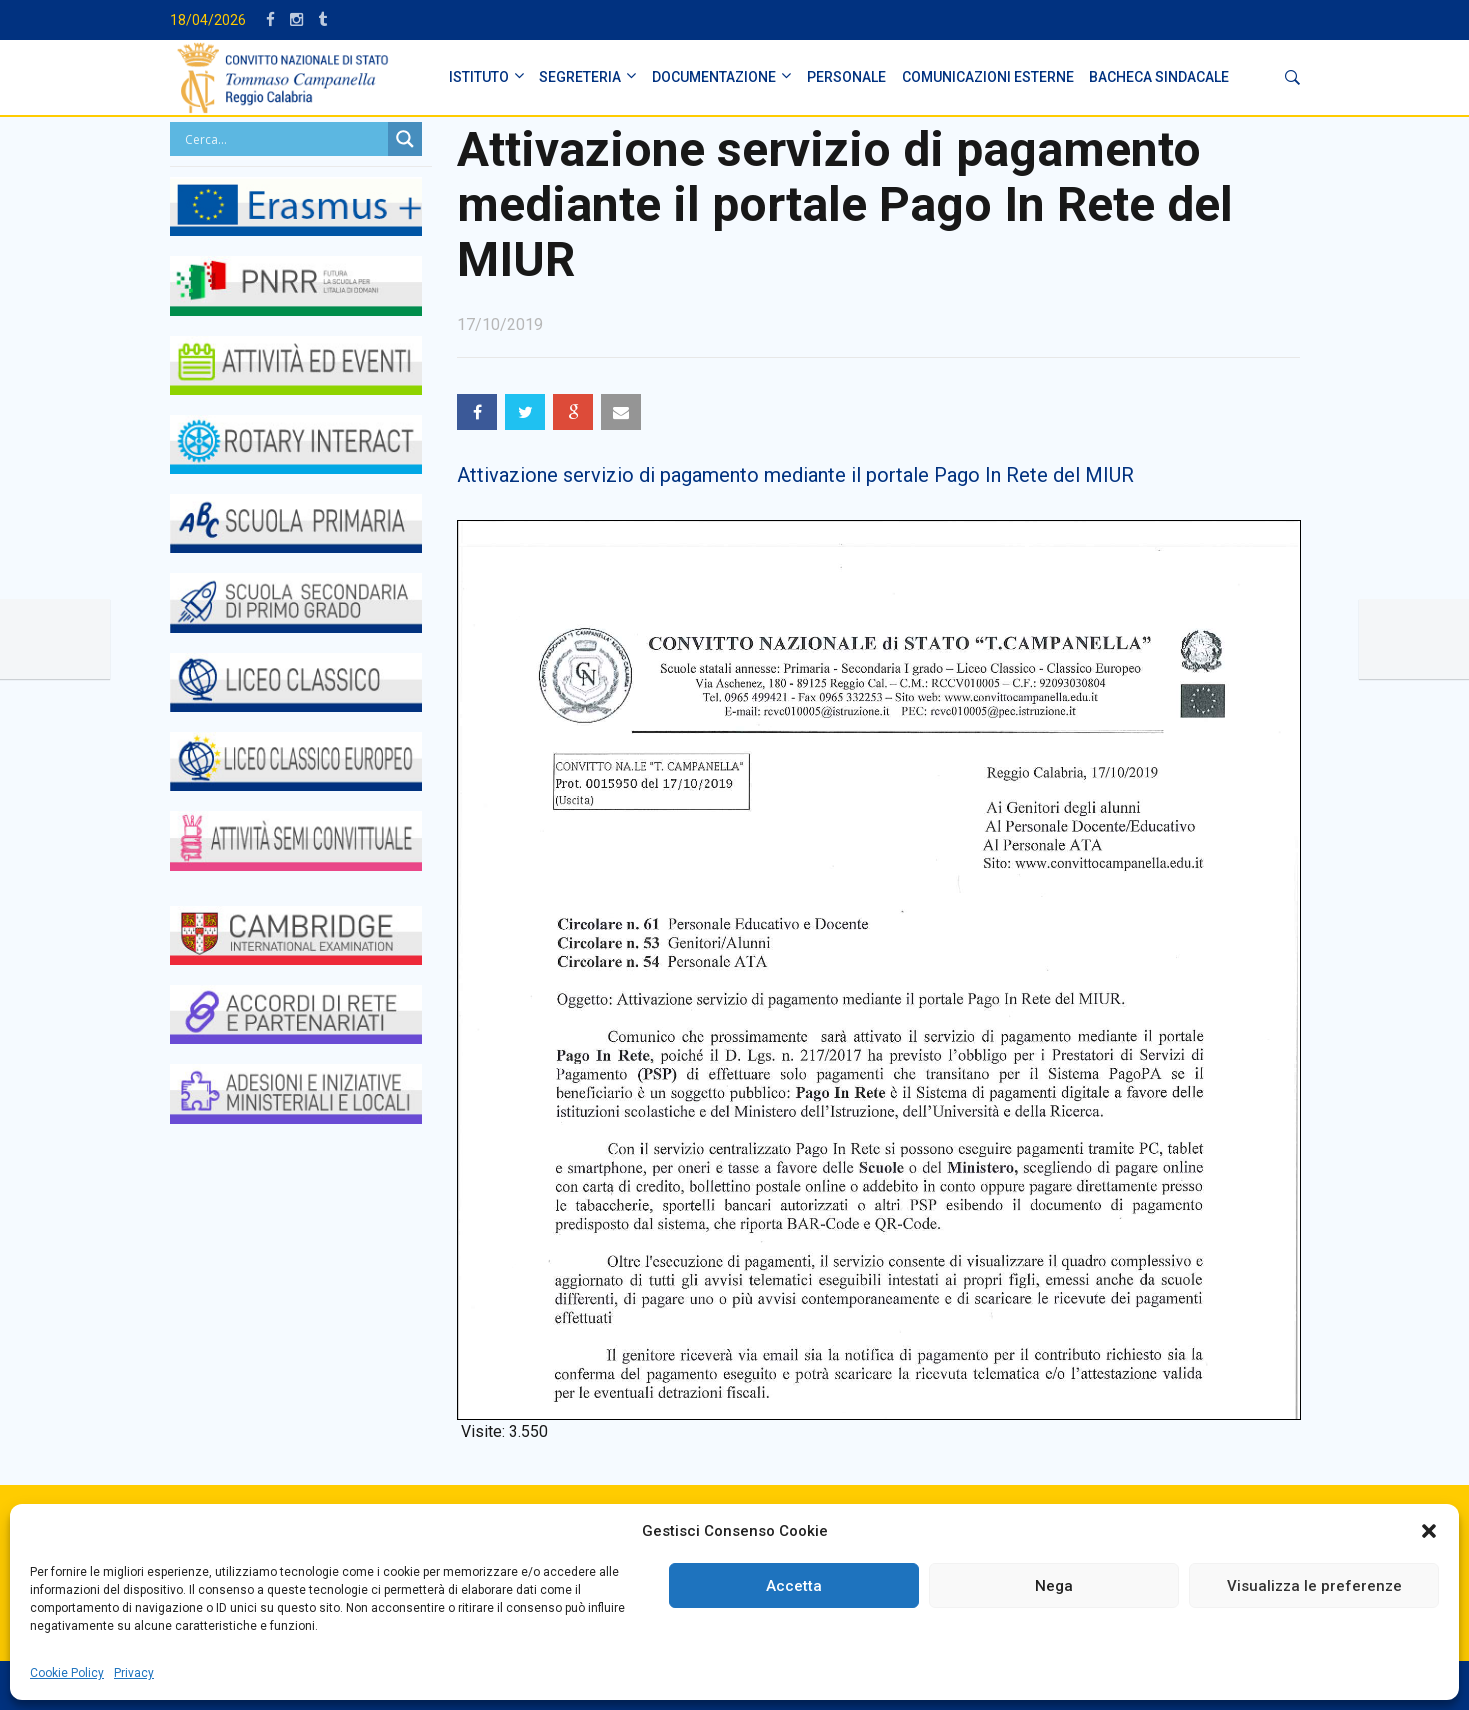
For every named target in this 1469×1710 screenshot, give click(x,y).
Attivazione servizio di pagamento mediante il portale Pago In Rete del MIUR (795, 475)
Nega (1054, 1586)
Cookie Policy (67, 1673)
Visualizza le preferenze (1314, 1586)
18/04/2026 (208, 20)
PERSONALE (846, 77)
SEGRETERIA (580, 77)
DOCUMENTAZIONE (714, 77)
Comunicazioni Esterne (988, 77)
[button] (1429, 1531)
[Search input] (284, 139)
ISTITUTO (479, 77)
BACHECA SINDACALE (1159, 77)
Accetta (794, 1586)
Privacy (134, 1673)
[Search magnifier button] (405, 139)
